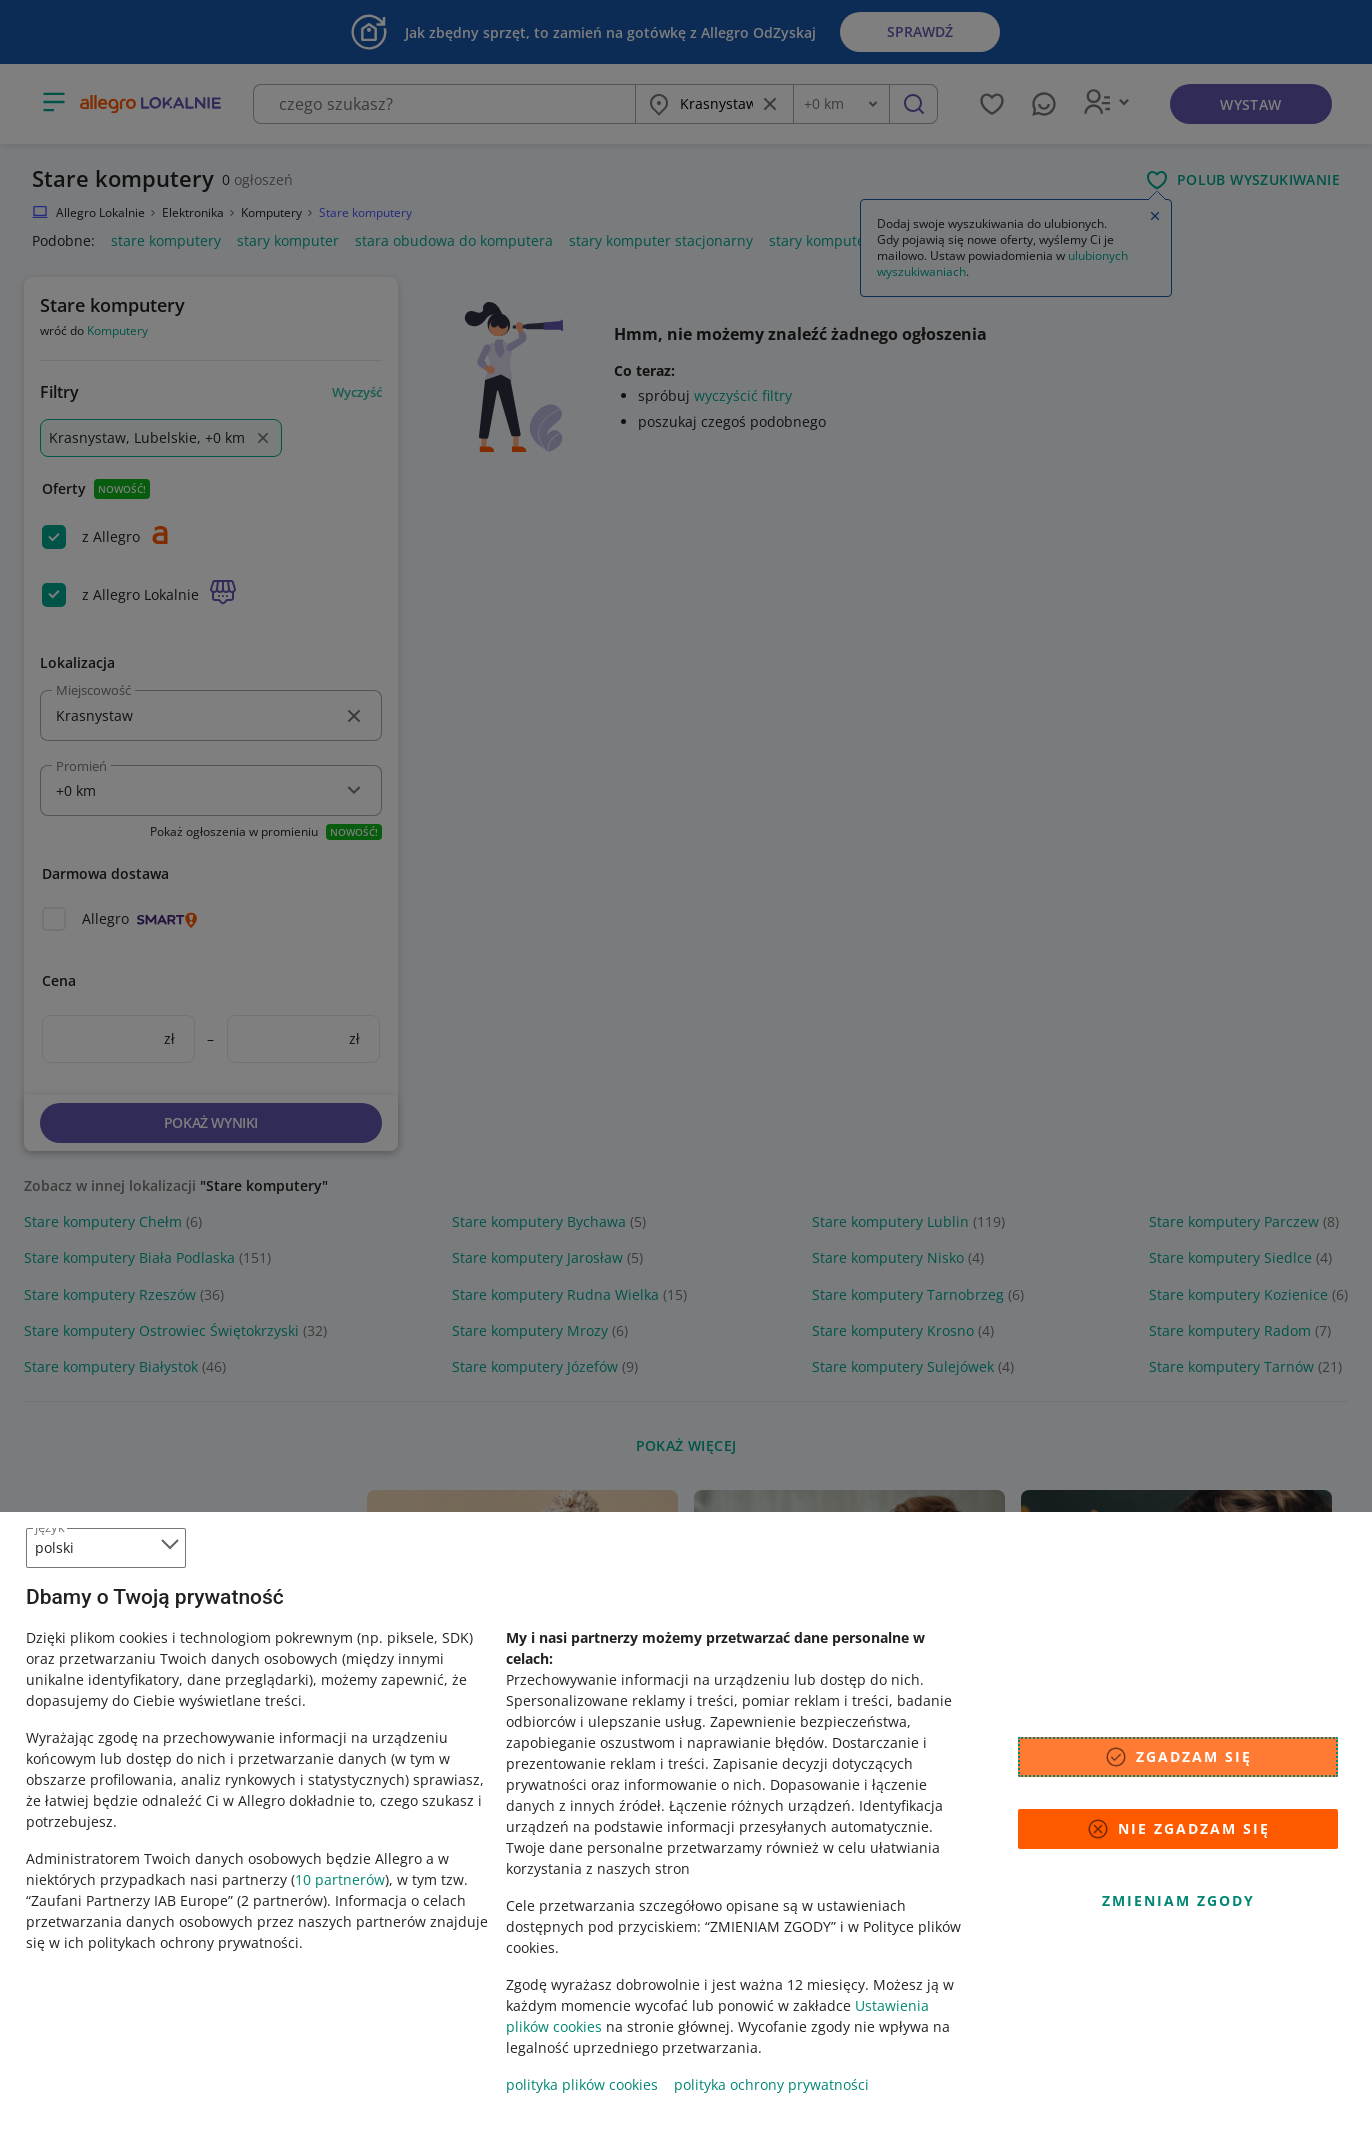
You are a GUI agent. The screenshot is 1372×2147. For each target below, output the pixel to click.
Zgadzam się (1178, 1757)
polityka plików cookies (582, 2084)
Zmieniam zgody (1178, 1900)
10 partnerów (340, 1879)
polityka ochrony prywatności (771, 2084)
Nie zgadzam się (1178, 1829)
